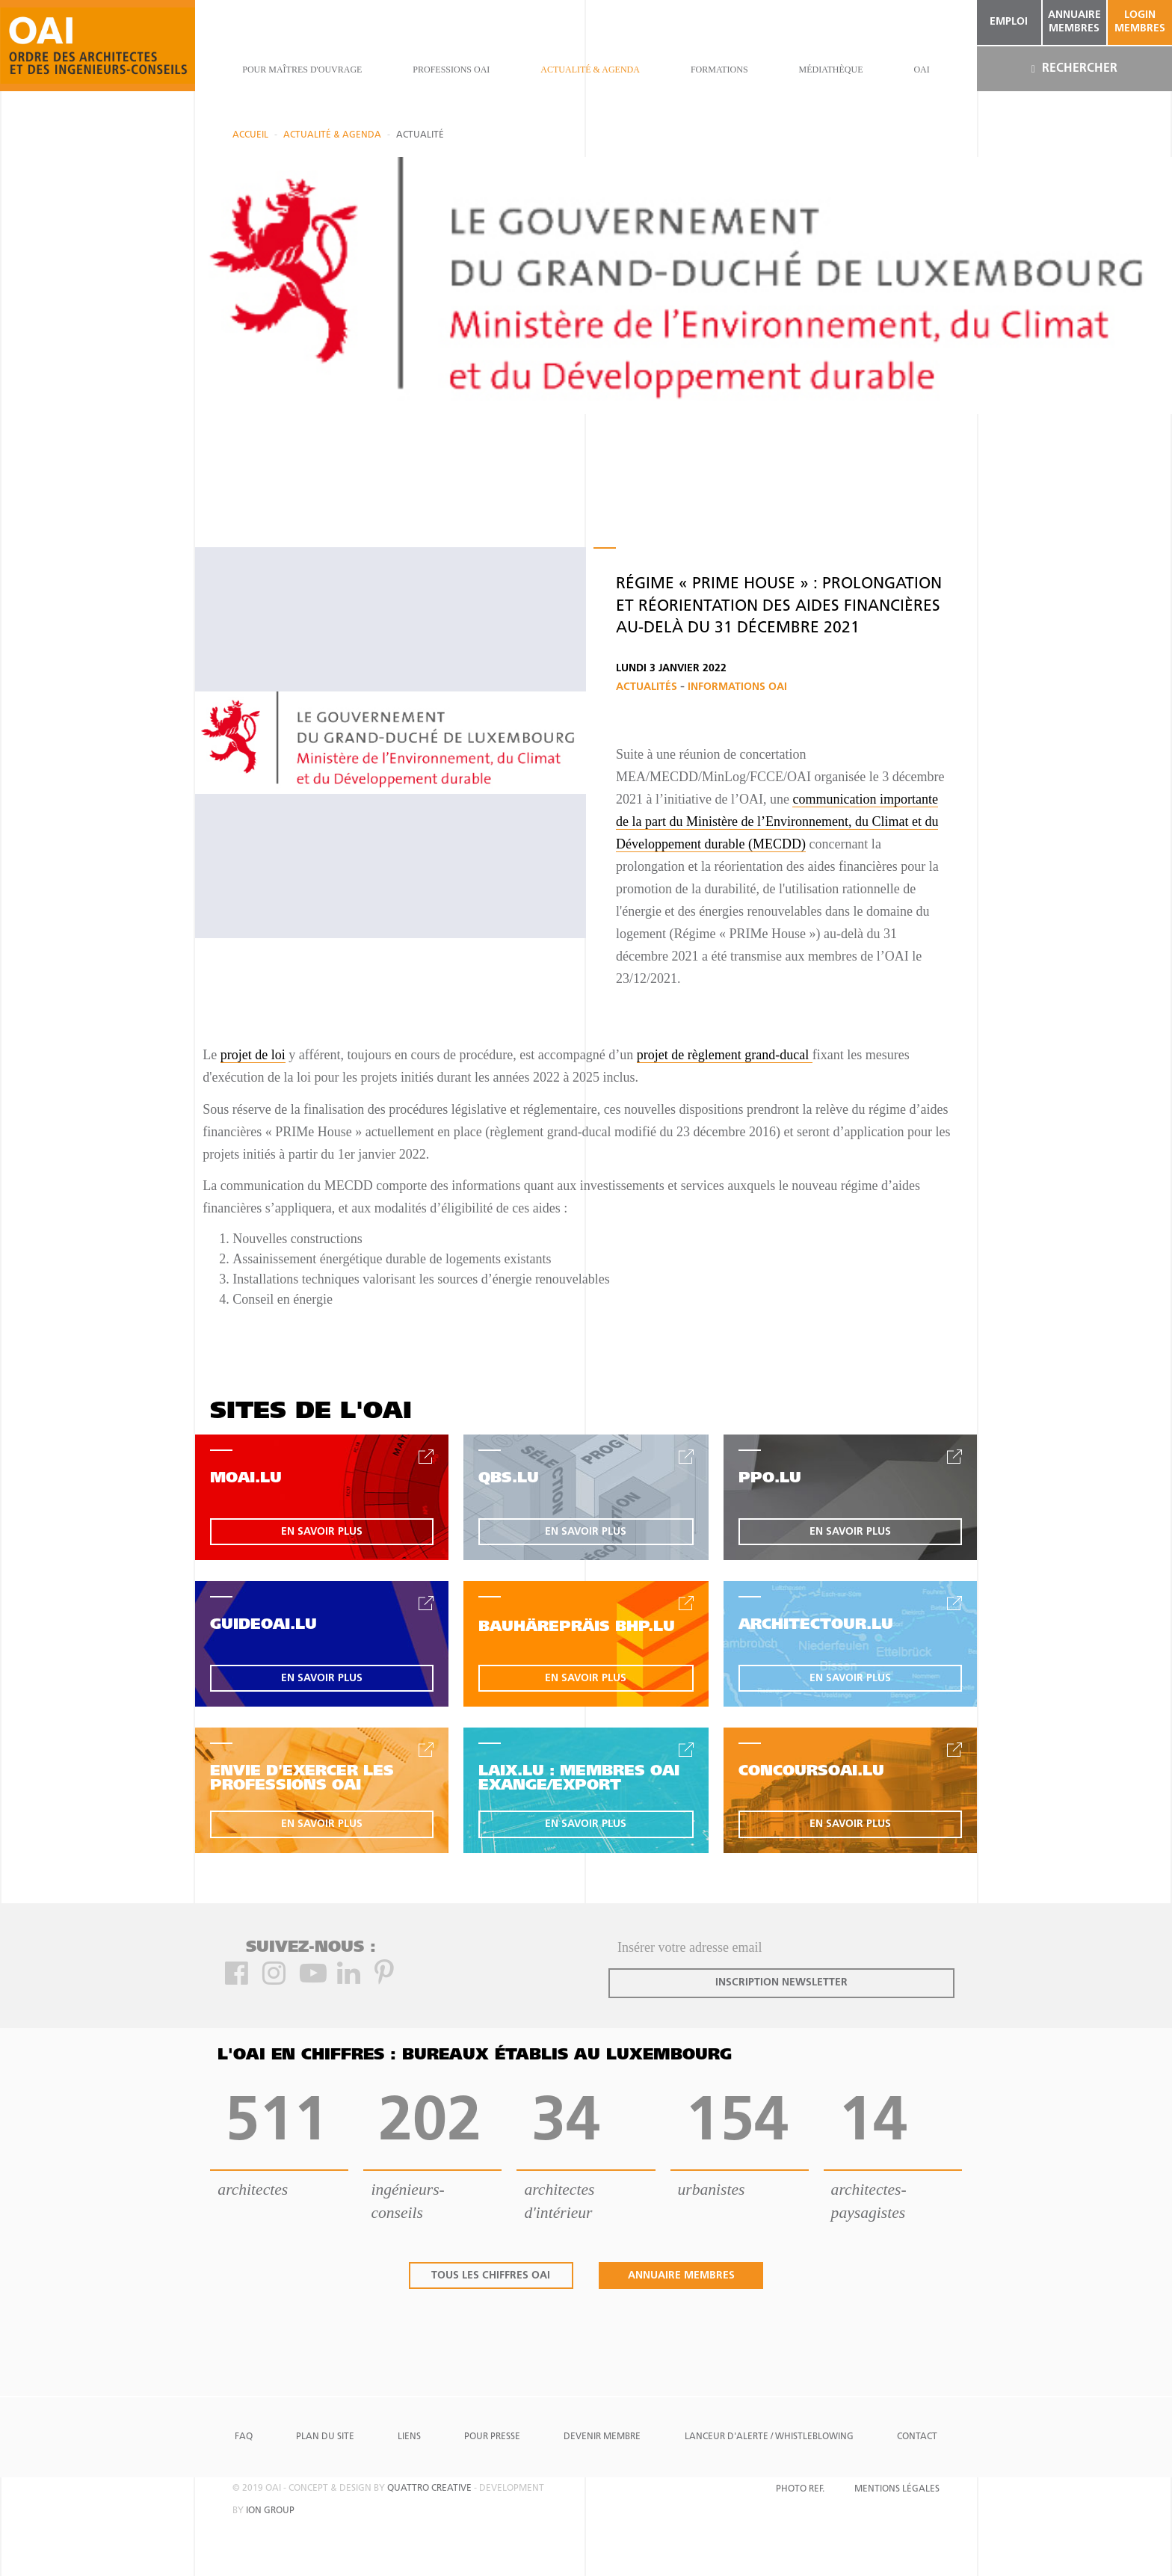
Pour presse (492, 2436)
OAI (921, 69)
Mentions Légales (897, 2489)
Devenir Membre (602, 2436)
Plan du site (325, 2436)
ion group (270, 2510)
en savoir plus (322, 1532)
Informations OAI (737, 687)
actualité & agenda (590, 69)
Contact (917, 2436)
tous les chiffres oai (490, 2275)
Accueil (250, 135)
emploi (1009, 22)
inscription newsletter (781, 1982)
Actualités (648, 687)
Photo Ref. (800, 2489)
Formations (719, 69)
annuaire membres (1074, 22)
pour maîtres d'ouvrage (302, 69)
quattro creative (429, 2488)
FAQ (244, 2436)
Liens (409, 2436)
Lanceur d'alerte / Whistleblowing (769, 2436)
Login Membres (1139, 22)
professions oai (451, 69)
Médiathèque (830, 69)
